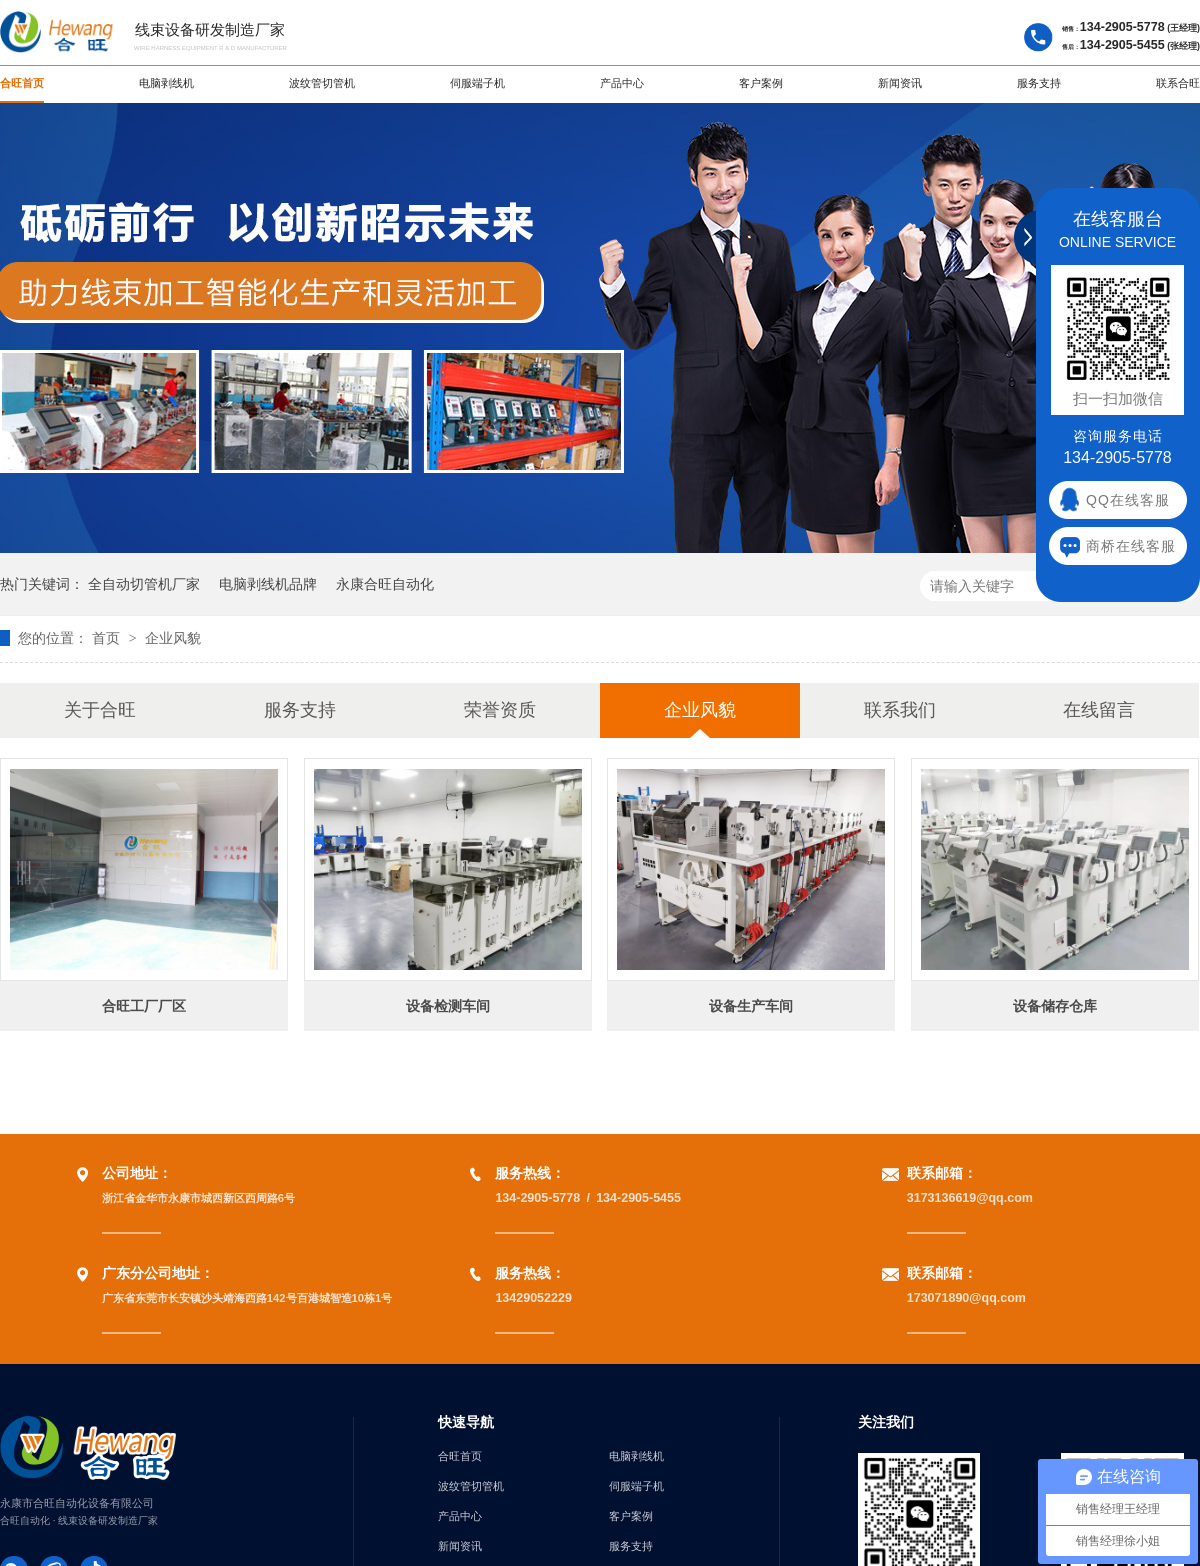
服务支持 (1039, 83)
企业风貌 (173, 638)
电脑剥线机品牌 (268, 584)
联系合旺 (1178, 83)
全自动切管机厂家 (144, 584)
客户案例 (761, 83)
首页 (108, 638)
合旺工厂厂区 (144, 1006)
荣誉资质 (500, 710)
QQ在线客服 (1128, 500)
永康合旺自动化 (385, 584)
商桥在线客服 (1131, 546)
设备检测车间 (448, 1006)
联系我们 (900, 710)
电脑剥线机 (166, 83)
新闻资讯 (900, 83)
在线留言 (1099, 710)
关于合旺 (100, 710)
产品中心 (622, 83)
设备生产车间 (751, 1006)
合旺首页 (22, 83)
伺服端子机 (477, 83)
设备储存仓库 (1055, 1006)
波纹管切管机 (322, 83)
